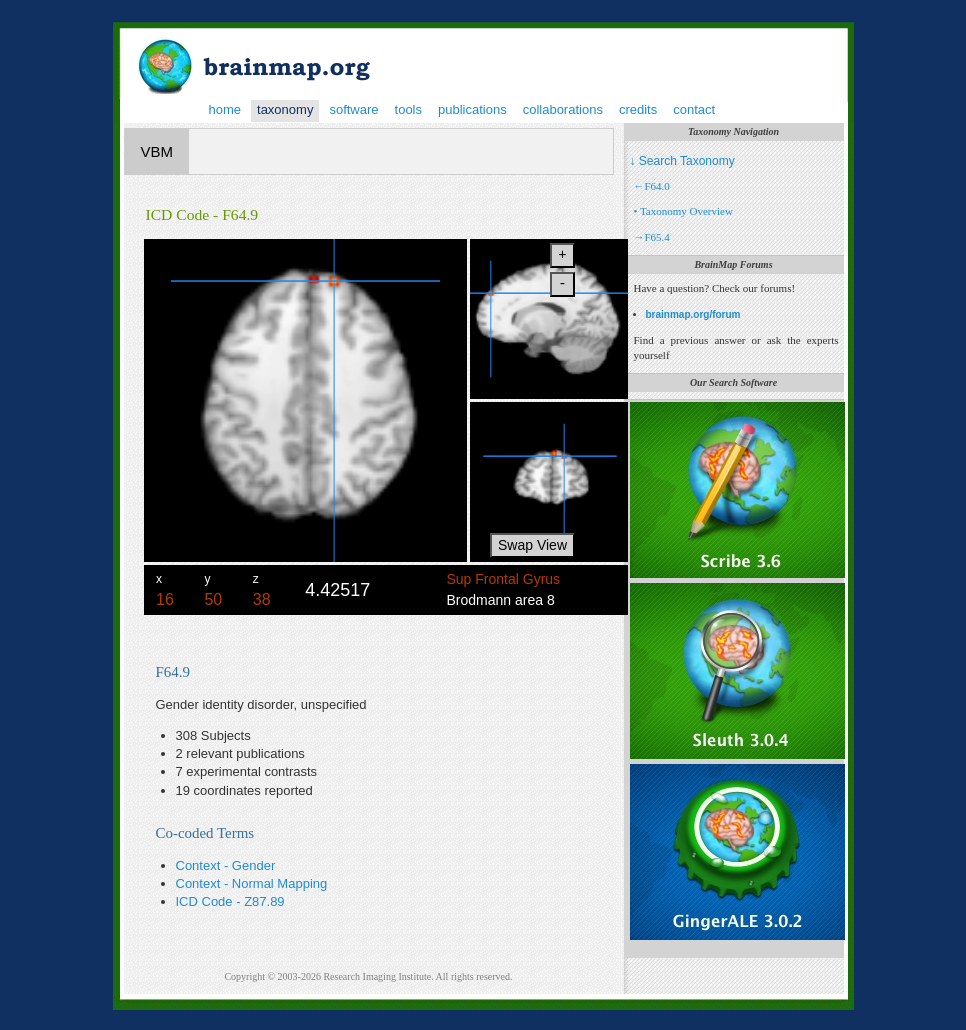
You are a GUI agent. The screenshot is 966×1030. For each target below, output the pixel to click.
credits (638, 109)
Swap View (532, 545)
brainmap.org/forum (693, 314)
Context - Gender (226, 865)
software (353, 109)
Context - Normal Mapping (252, 883)
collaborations (563, 109)
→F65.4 (652, 237)
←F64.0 (652, 186)
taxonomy (285, 109)
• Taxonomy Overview (683, 211)
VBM (157, 151)
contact (694, 109)
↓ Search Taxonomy (682, 161)
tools (408, 109)
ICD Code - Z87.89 (230, 901)
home (225, 109)
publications (472, 109)
